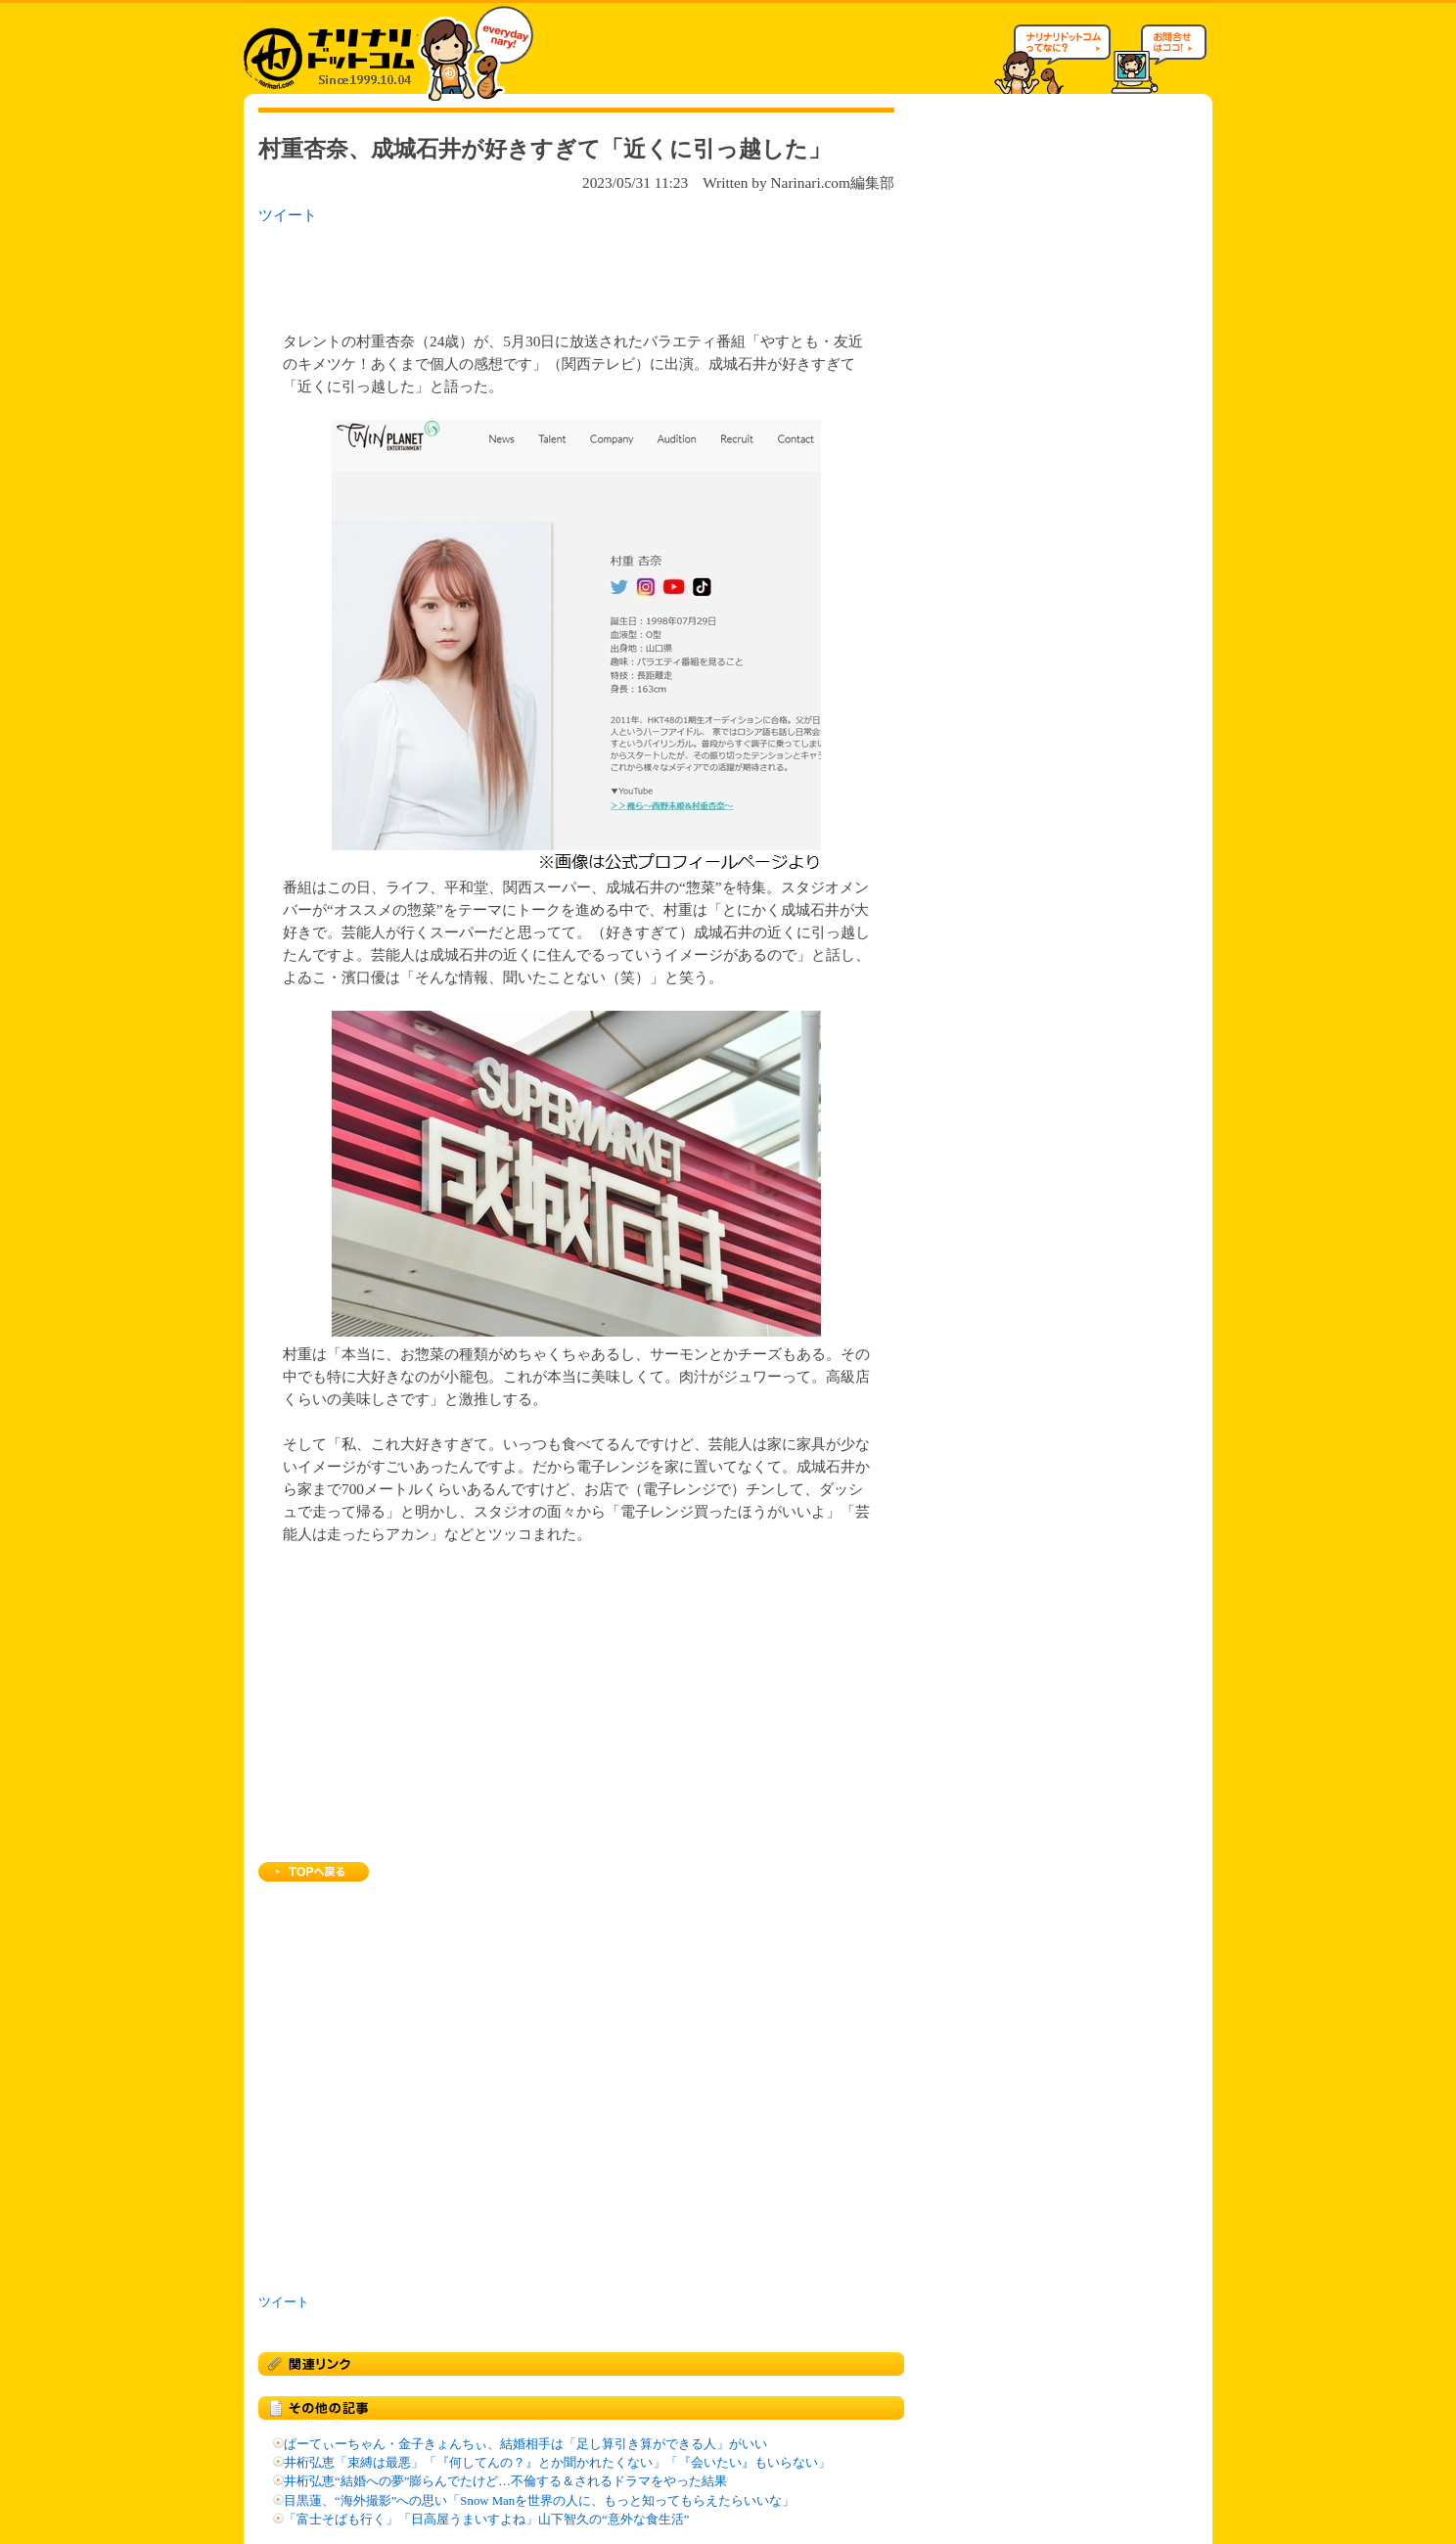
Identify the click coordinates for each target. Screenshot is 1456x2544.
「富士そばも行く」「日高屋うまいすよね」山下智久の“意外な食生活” (486, 2519)
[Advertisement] (512, 272)
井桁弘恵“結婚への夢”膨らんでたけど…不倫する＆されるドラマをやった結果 (505, 2481)
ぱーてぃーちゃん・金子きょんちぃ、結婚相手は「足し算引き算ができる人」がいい (525, 2444)
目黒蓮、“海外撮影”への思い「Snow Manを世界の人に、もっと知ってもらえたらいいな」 (539, 2501)
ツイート (287, 214)
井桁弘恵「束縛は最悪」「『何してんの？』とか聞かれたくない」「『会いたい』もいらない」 (557, 2463)
